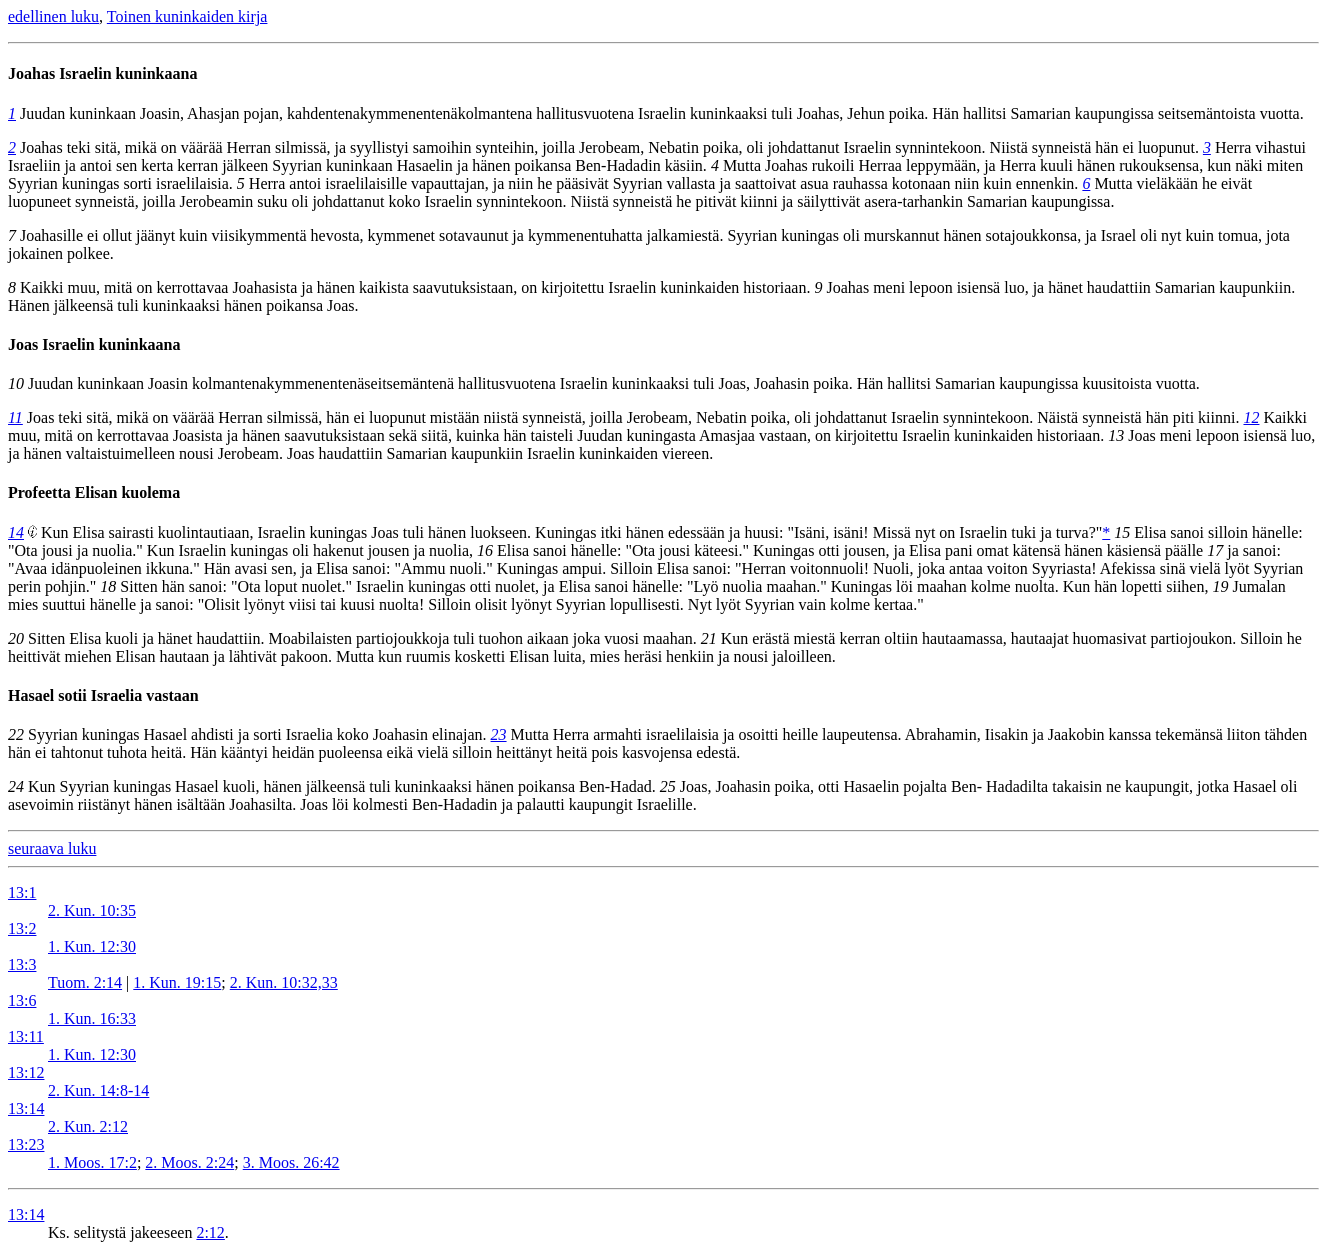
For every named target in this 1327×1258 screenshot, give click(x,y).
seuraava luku (52, 848)
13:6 (22, 1000)
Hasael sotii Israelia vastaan (103, 695)
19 (1220, 586)
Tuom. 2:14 (85, 982)
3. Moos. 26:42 (291, 1162)
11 (15, 417)
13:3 (22, 964)
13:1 (22, 892)
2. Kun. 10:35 (92, 910)
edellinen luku (53, 16)
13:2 (22, 928)
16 (485, 550)
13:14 (26, 1108)
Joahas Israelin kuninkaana (102, 73)
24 (16, 786)
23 (499, 734)
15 (1122, 532)
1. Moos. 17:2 (92, 1162)
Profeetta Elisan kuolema (94, 492)
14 (16, 532)
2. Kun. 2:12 (88, 1126)
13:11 (26, 1036)
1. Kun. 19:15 (177, 982)
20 (16, 638)
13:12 (26, 1072)
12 (1251, 417)
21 (709, 638)
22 (16, 734)
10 (16, 383)
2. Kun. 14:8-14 (98, 1090)
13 (1116, 435)
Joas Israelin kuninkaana (94, 344)
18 (108, 586)
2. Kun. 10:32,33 (284, 982)
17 (1215, 550)
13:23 (26, 1144)
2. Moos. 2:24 (189, 1162)
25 (668, 786)
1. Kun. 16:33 (92, 1018)
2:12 (210, 1232)
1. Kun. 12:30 (92, 946)
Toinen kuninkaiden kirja (187, 16)
